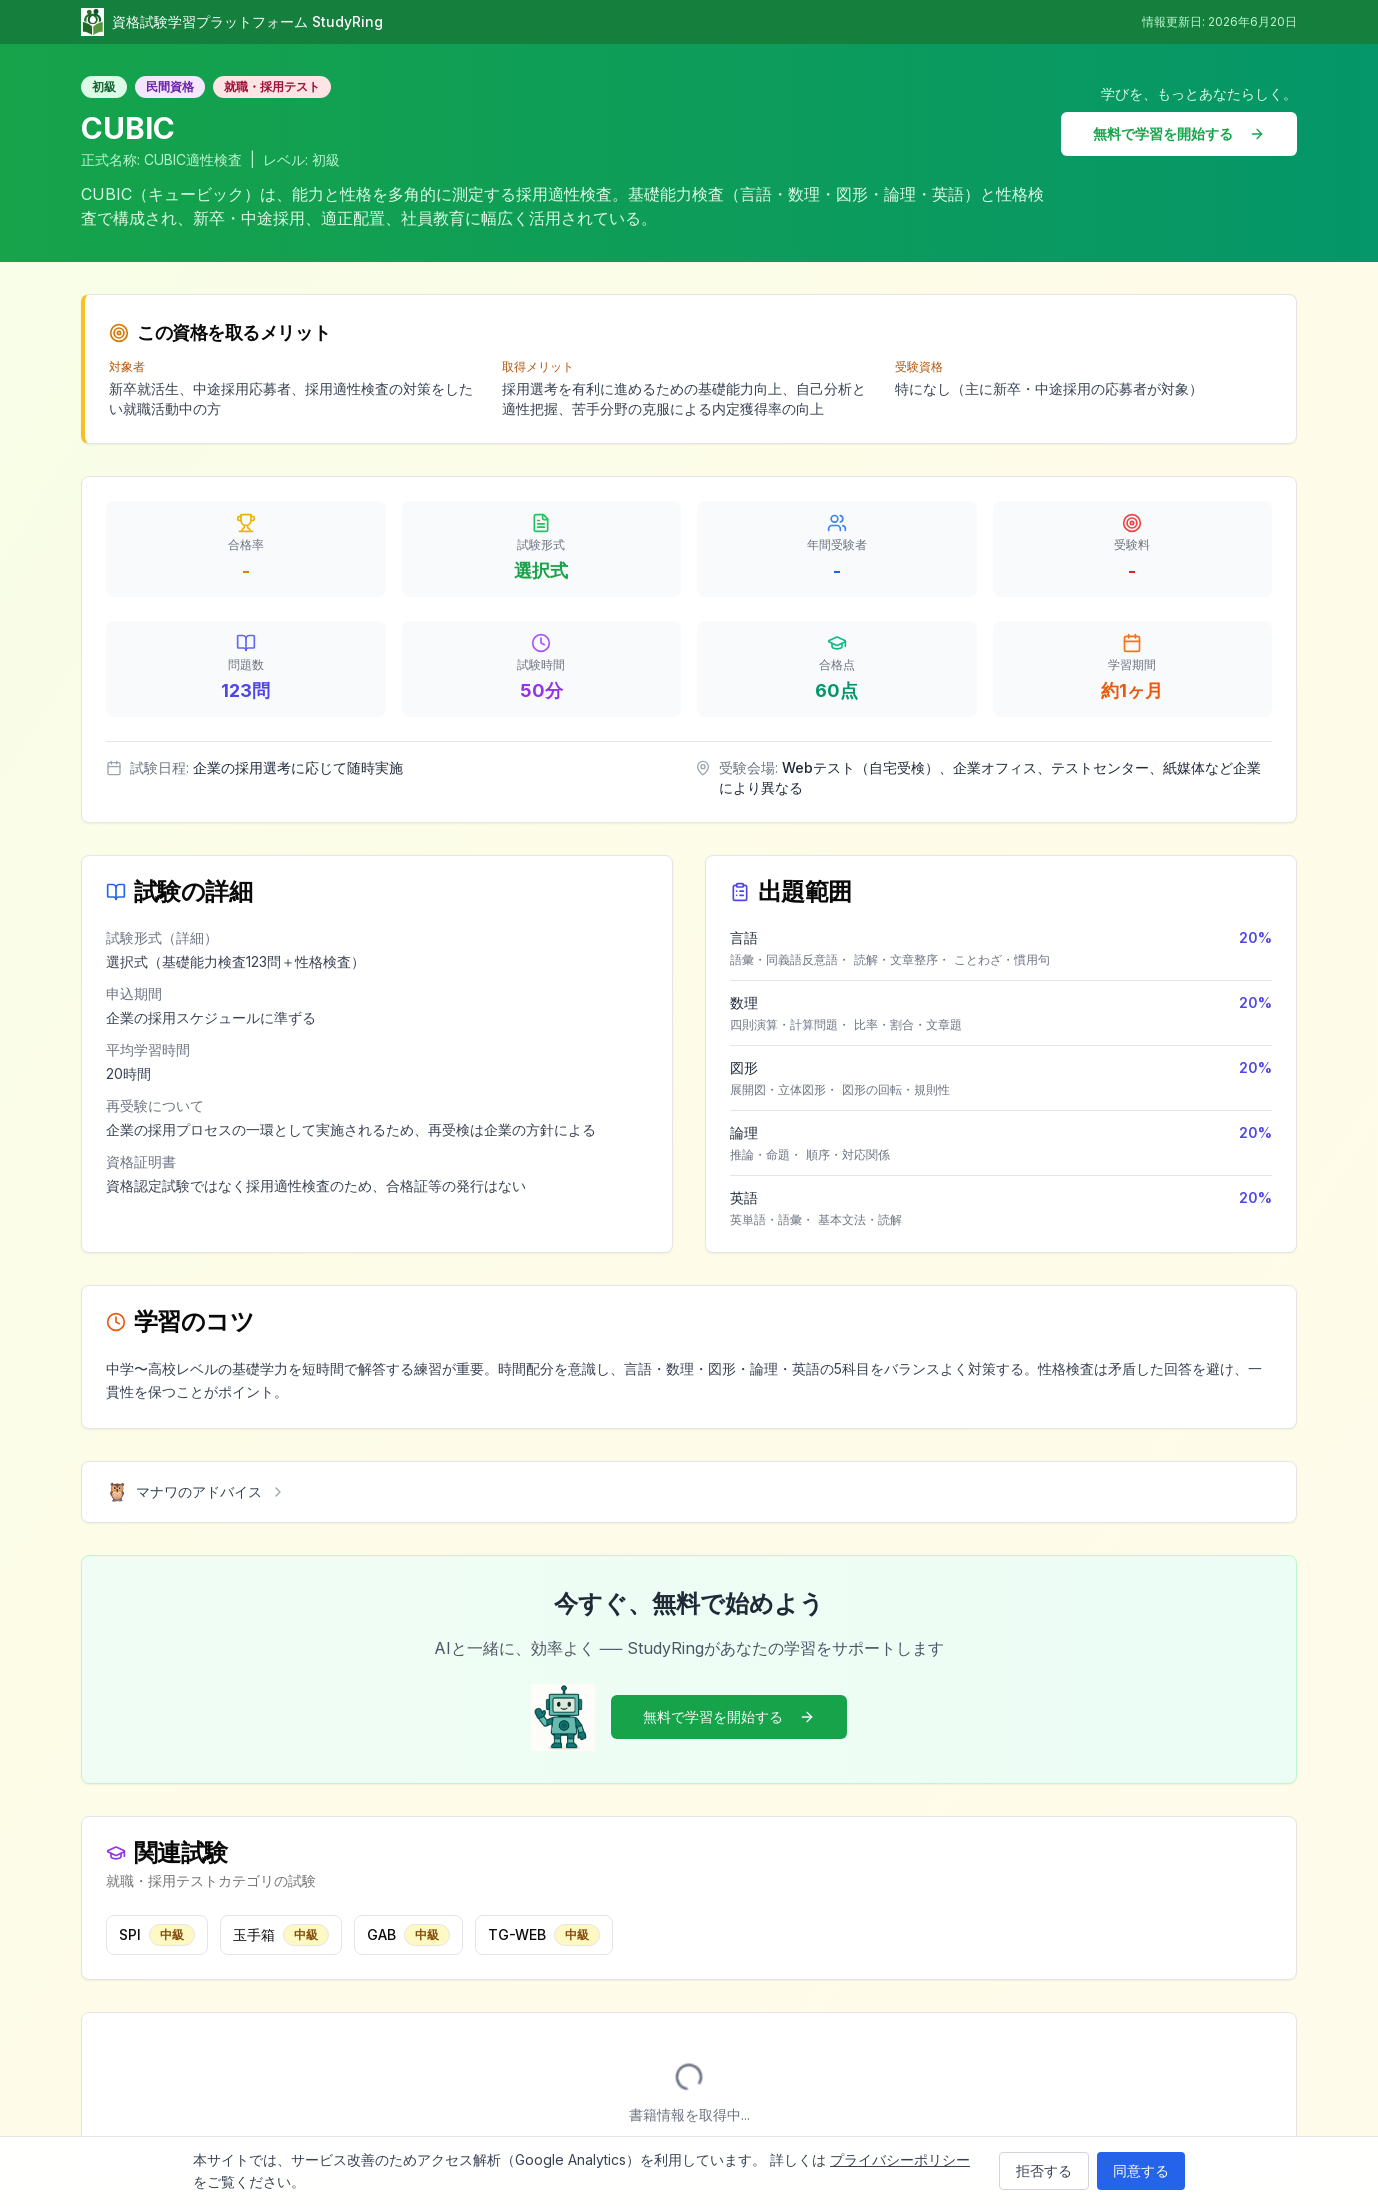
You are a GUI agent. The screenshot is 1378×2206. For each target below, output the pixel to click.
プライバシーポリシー (900, 2159)
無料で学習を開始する (1179, 133)
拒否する (1044, 2170)
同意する (1141, 2170)
